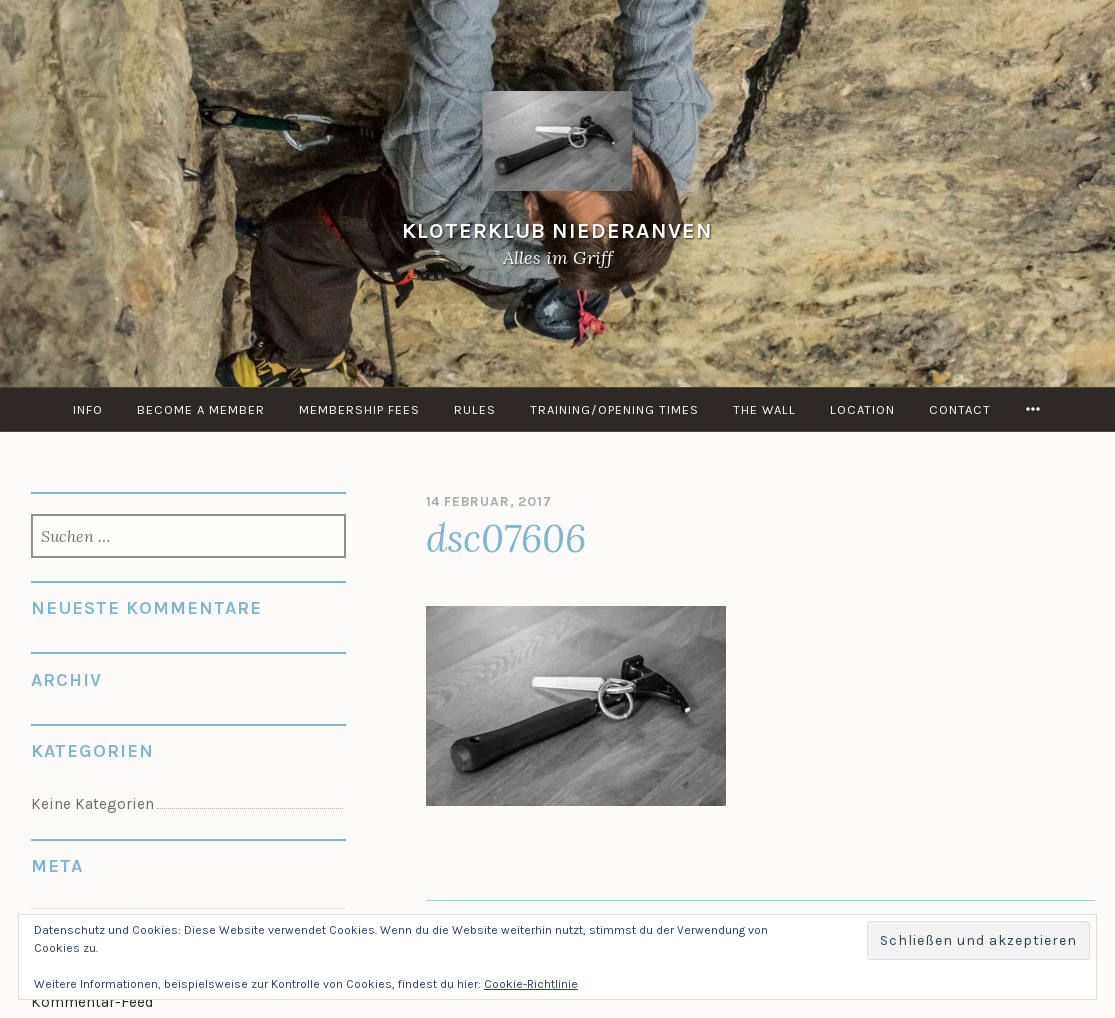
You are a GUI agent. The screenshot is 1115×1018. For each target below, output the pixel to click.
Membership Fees (359, 409)
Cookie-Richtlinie (531, 984)
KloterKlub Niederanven (557, 230)
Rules (475, 409)
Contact (960, 409)
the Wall (764, 409)
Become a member (201, 409)
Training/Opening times (614, 409)
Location (862, 409)
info (88, 409)
